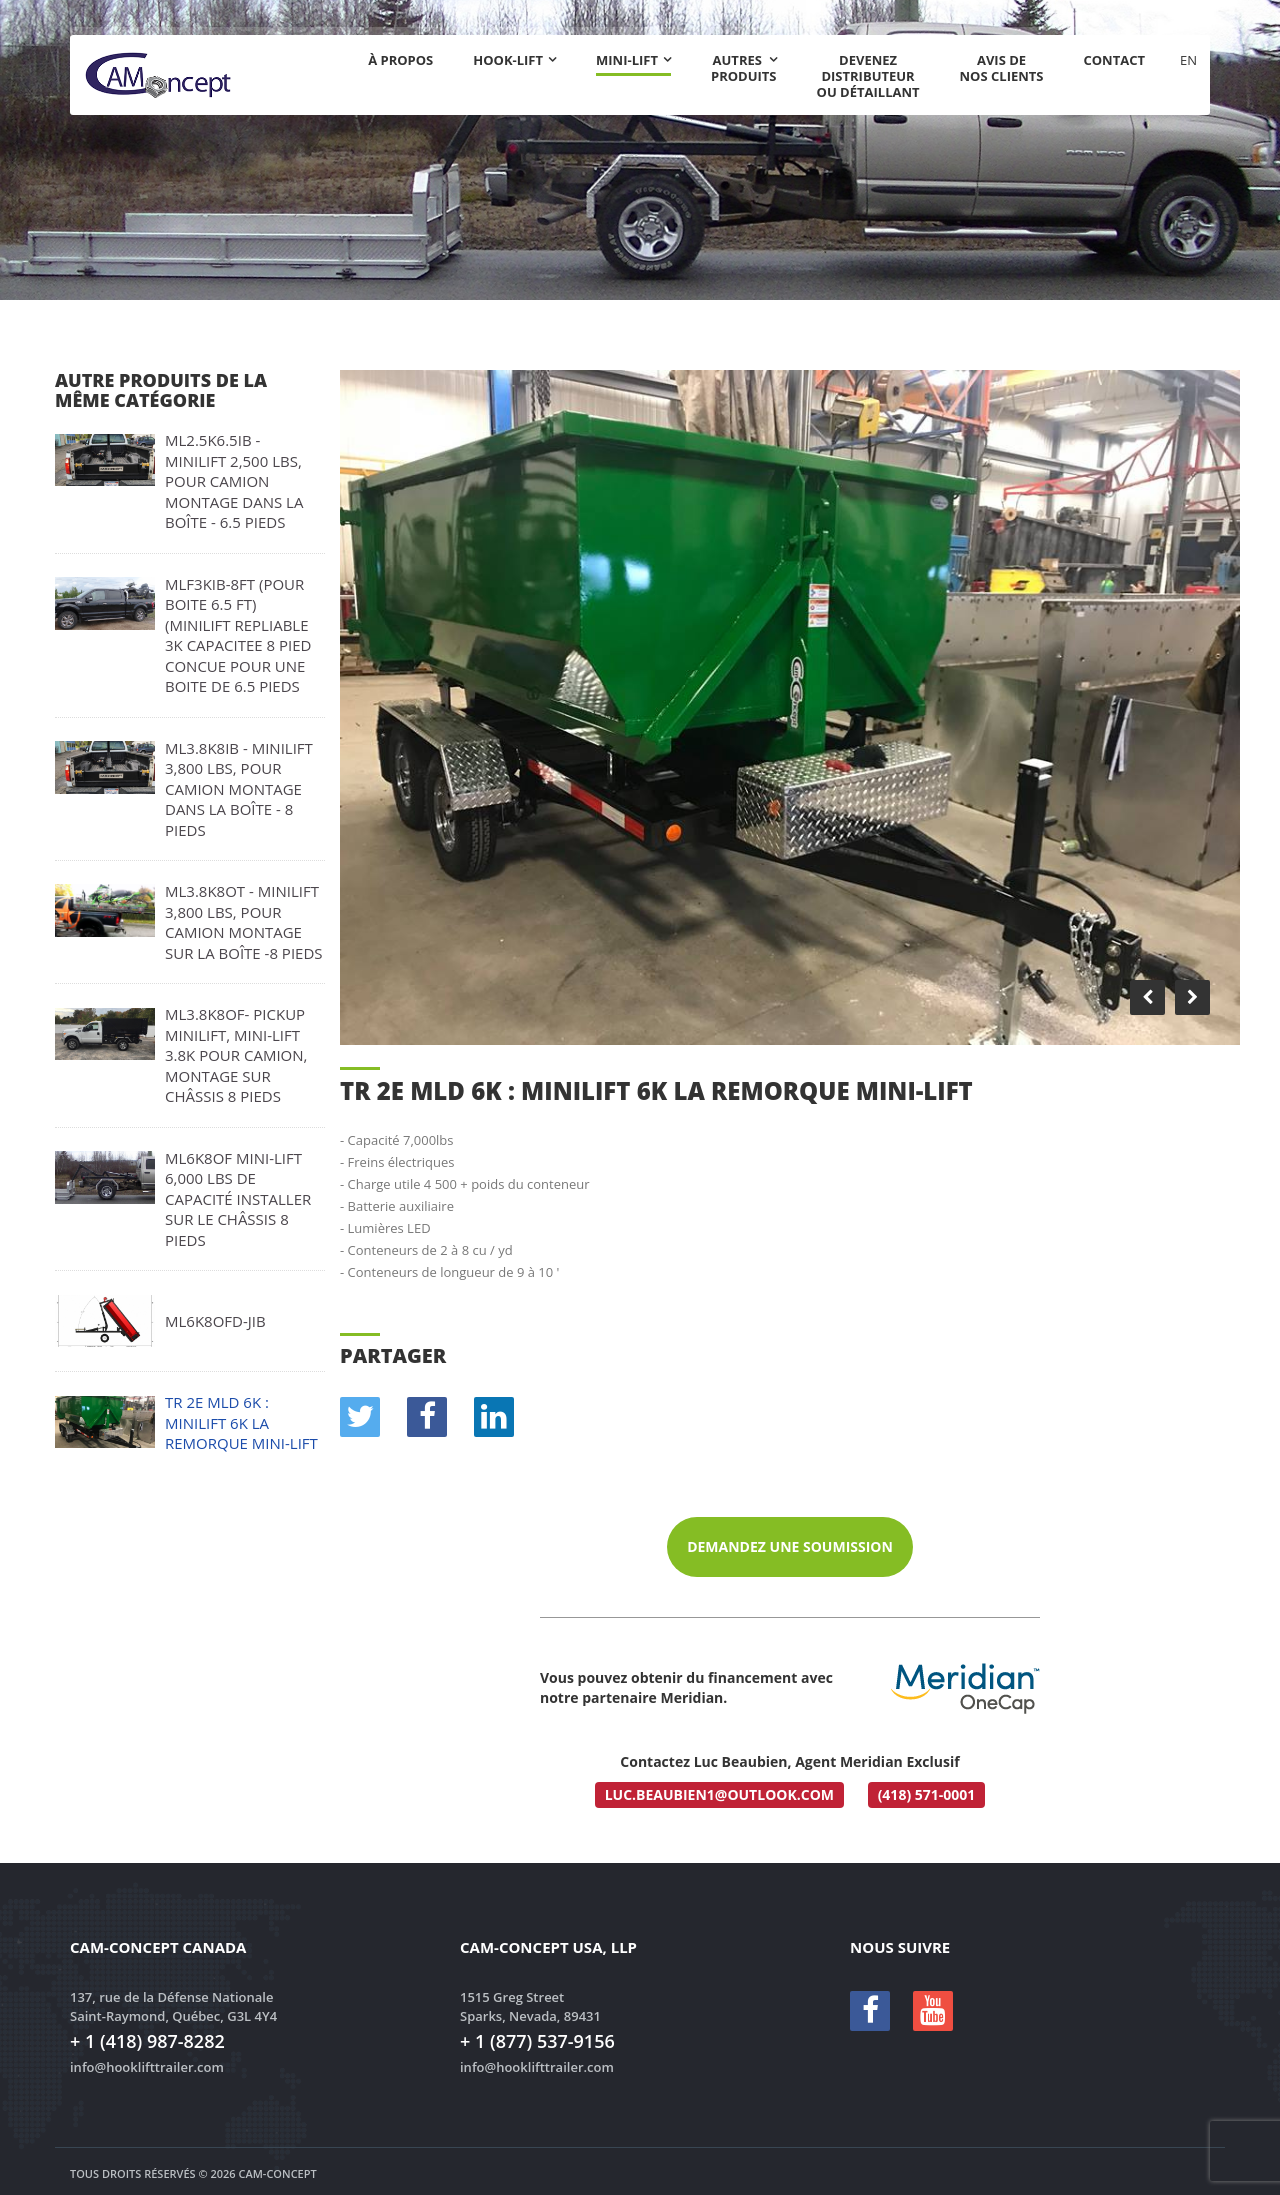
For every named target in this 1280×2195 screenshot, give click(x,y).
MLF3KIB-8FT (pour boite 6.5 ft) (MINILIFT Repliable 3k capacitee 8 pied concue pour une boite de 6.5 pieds (238, 635)
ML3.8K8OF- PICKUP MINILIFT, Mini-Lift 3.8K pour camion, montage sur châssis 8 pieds (236, 1055)
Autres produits (744, 68)
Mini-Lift (627, 60)
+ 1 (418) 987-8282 (147, 2041)
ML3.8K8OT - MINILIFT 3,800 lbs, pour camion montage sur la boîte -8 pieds (244, 922)
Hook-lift (508, 60)
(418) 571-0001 (927, 1794)
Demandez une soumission (790, 1546)
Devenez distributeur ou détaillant (868, 76)
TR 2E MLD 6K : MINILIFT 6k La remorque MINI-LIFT (241, 1422)
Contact (1114, 60)
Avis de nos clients (1002, 68)
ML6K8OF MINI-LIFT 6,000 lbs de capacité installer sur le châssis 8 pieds (238, 1199)
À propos (400, 60)
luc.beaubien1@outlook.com (719, 1794)
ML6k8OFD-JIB (215, 1321)
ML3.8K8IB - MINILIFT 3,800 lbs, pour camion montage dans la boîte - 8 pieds (239, 789)
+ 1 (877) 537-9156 (537, 2041)
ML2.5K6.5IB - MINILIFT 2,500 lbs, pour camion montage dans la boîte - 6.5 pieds (234, 481)
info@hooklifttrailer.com (147, 2067)
